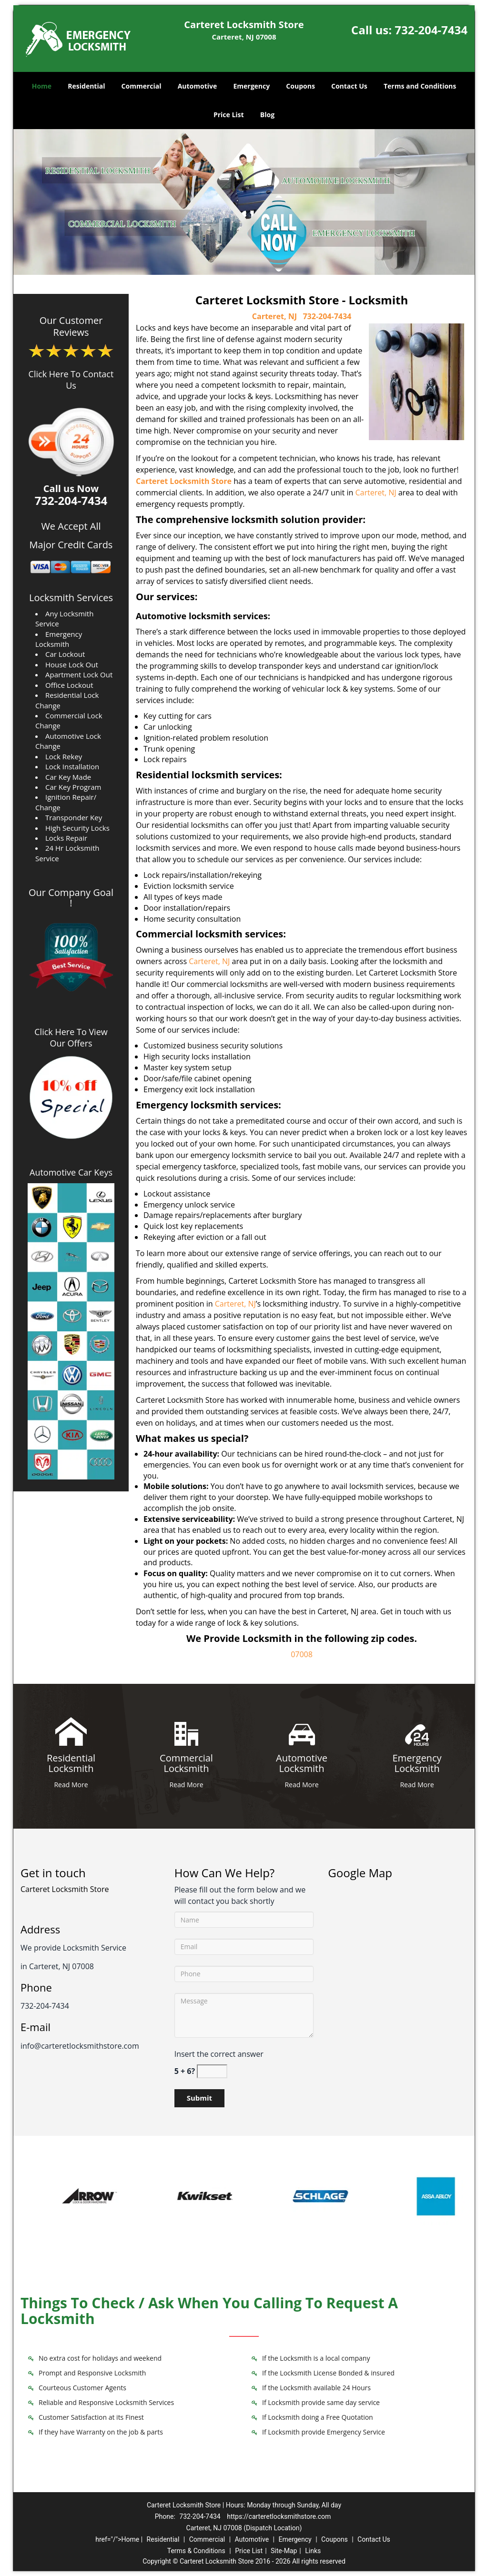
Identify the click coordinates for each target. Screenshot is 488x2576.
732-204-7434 (431, 30)
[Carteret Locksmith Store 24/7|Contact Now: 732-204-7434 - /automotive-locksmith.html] (301, 1730)
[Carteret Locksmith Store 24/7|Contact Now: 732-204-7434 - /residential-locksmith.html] (71, 1730)
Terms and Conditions (420, 86)
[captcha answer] (212, 2071)
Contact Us (349, 86)
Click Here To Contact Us (71, 379)
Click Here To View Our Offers (70, 1037)
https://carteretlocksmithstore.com (279, 2516)
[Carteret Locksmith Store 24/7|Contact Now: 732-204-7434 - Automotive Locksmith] (301, 1763)
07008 (302, 1654)
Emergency (251, 86)
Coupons (300, 86)
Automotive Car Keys (71, 1172)
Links (313, 2551)
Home (41, 86)
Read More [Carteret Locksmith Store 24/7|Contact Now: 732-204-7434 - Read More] (71, 1784)
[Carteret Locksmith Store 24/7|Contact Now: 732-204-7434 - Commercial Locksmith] (186, 1763)
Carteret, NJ (274, 316)
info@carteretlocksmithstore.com (79, 2046)
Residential (86, 86)
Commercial (142, 86)
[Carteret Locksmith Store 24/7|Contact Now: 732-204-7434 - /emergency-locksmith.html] (417, 1730)
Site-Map (284, 2551)
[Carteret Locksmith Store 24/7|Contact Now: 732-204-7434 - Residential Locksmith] (71, 1763)
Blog (267, 114)
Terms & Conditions (196, 2551)
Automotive (197, 86)
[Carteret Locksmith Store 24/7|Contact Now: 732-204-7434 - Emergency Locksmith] (417, 1763)
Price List (229, 114)
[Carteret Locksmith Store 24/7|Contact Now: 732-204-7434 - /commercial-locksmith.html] (186, 1730)
